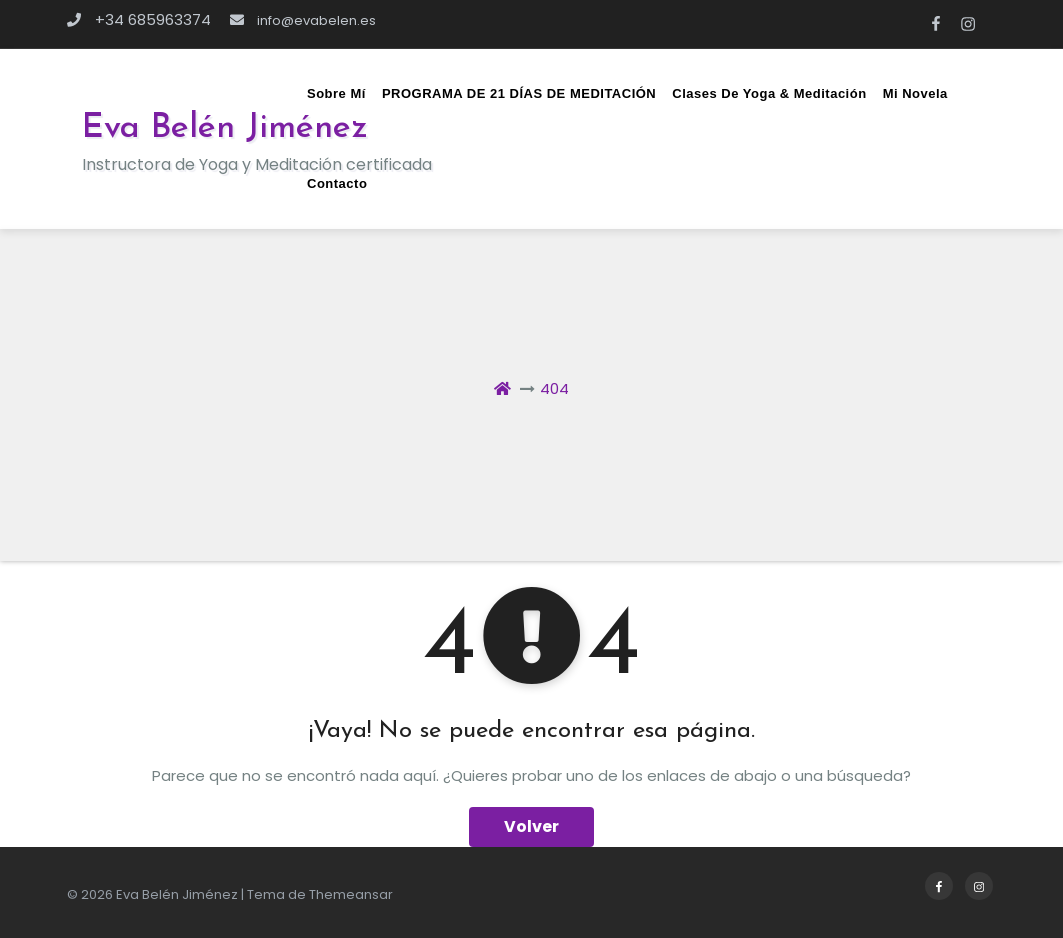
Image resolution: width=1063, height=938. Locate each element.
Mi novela (915, 93)
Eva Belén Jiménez (225, 128)
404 (554, 388)
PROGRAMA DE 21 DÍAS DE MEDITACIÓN (519, 93)
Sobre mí (336, 93)
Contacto (337, 183)
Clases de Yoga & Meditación (769, 93)
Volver (531, 826)
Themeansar (351, 894)
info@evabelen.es (303, 20)
